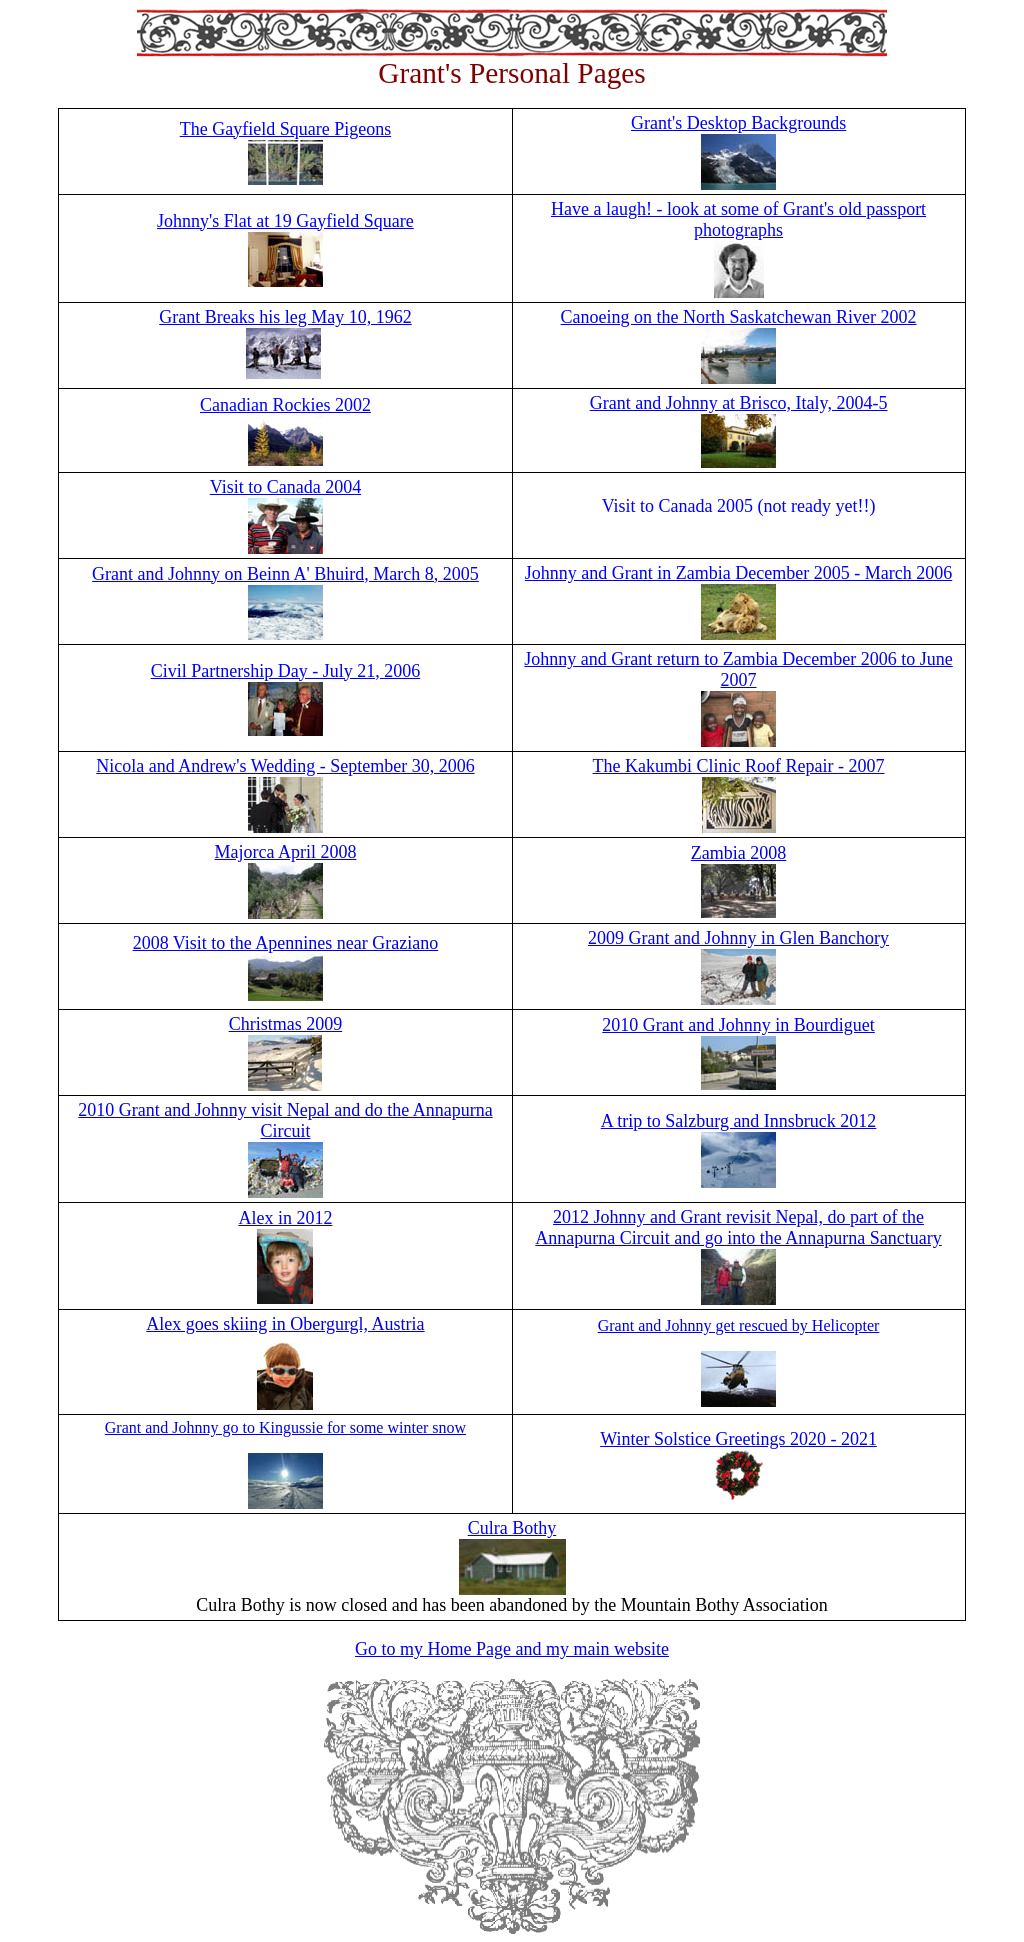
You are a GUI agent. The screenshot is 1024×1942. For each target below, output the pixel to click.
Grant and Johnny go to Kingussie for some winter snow (285, 1427)
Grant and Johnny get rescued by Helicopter (739, 1325)
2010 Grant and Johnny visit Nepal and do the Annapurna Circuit (285, 1120)
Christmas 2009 (286, 1024)
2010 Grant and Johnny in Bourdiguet (738, 1025)
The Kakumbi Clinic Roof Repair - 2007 (739, 766)
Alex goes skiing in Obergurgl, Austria (285, 1324)
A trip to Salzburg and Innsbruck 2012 (739, 1121)
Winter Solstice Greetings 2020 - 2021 (738, 1439)
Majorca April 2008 (285, 852)
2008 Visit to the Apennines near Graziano (286, 943)
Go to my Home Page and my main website (512, 1649)
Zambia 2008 (738, 853)
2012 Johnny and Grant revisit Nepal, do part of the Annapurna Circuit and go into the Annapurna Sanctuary (738, 1227)
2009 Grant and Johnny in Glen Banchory (738, 938)
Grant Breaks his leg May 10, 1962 (285, 317)
